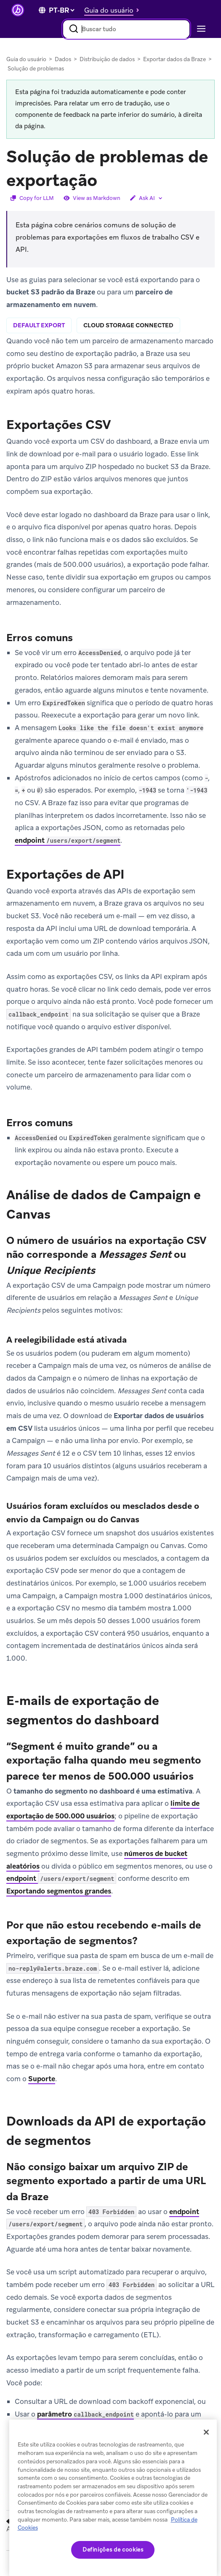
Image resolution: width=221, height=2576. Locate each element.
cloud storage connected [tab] (128, 325)
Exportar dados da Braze (174, 59)
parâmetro (85, 2414)
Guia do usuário (26, 59)
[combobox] (126, 29)
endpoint (67, 840)
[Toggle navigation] (200, 29)
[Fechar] (206, 2432)
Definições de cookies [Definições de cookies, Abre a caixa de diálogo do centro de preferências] (113, 2549)
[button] (114, 10)
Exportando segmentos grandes (58, 1891)
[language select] (61, 10)
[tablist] (110, 326)
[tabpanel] (110, 752)
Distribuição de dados (107, 59)
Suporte (41, 2078)
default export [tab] (39, 325)
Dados (63, 59)
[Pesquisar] (73, 29)
